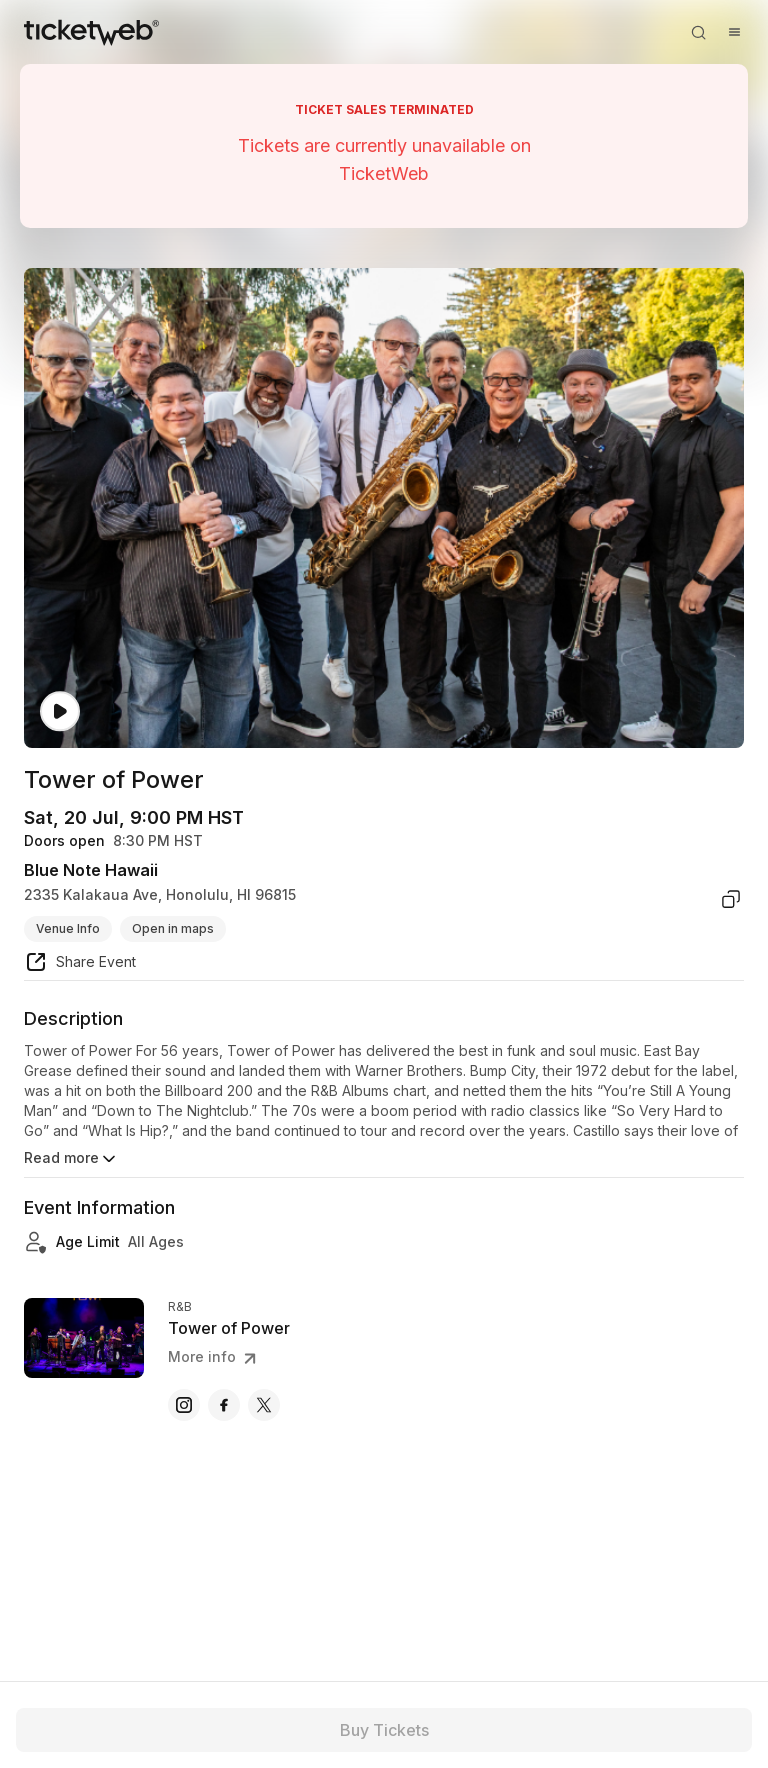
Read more (71, 1159)
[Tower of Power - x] (264, 1405)
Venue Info (68, 928)
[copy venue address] (731, 899)
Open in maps (173, 928)
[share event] (80, 965)
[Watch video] (60, 711)
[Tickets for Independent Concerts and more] (91, 32)
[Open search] (698, 32)
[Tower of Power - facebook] (224, 1405)
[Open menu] (734, 32)
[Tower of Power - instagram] (184, 1405)
